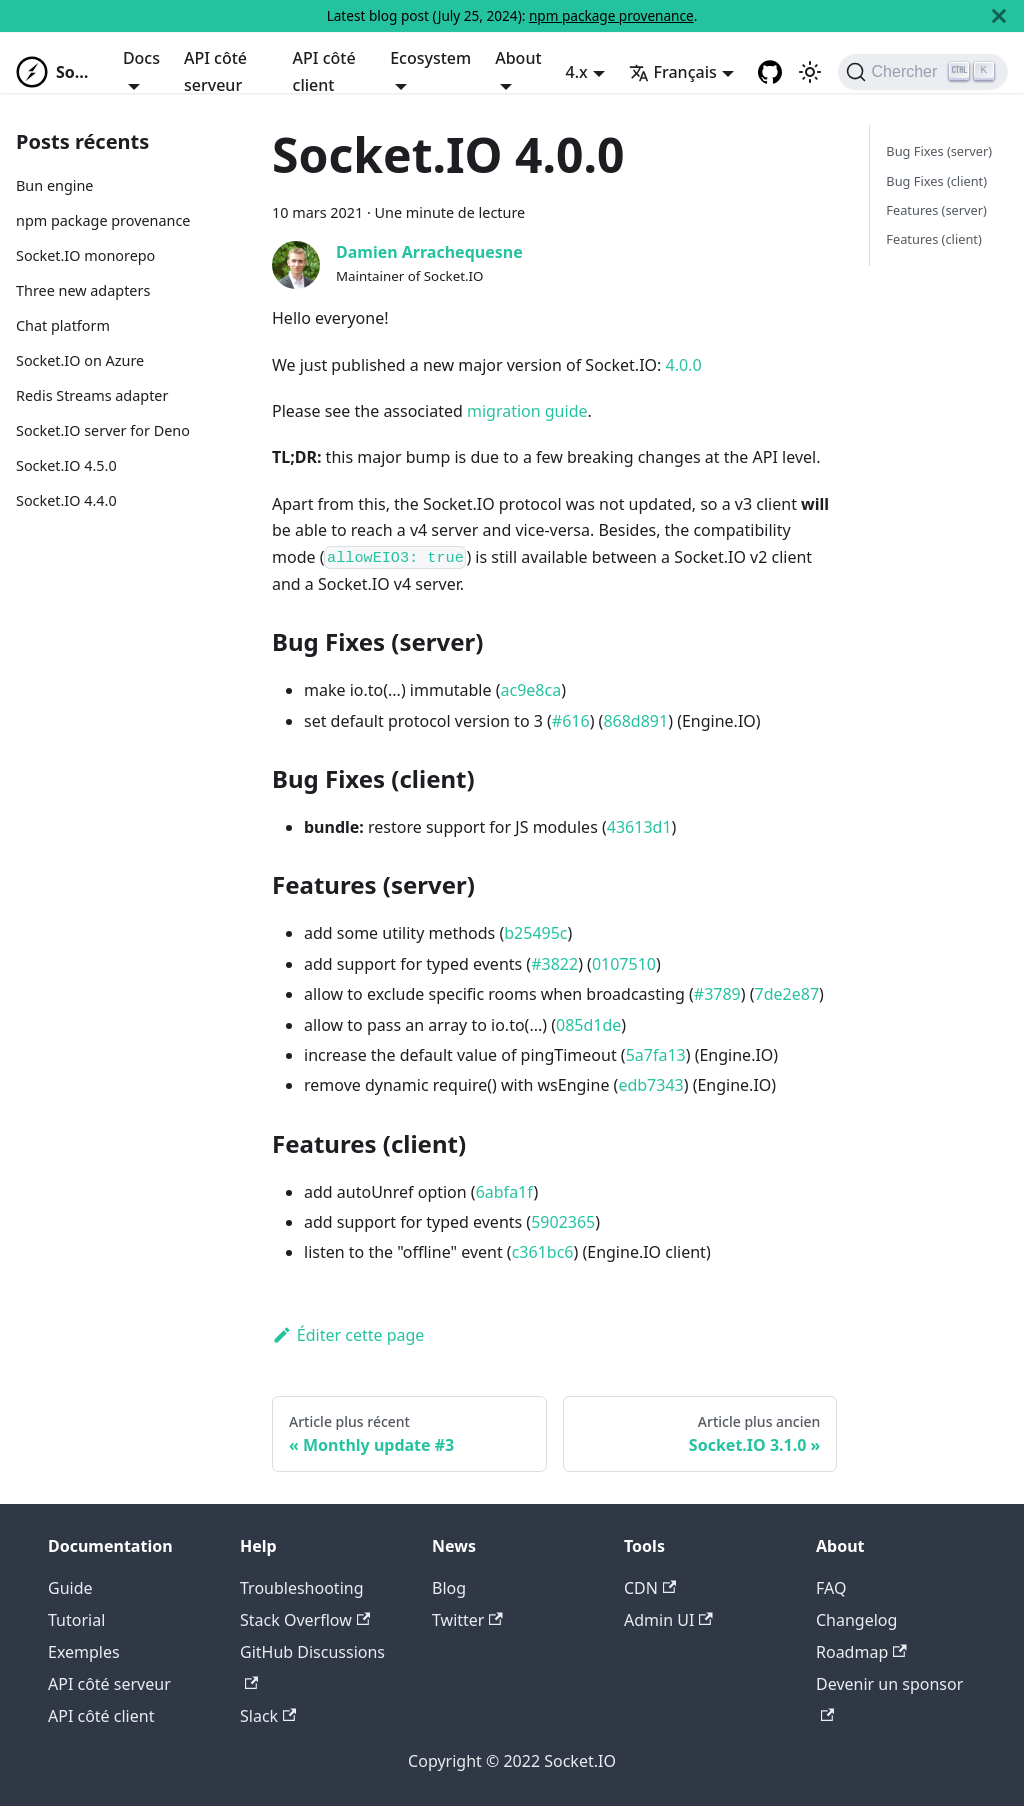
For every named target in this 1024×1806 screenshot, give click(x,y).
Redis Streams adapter (92, 395)
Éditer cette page (348, 1335)
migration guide (527, 411)
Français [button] (673, 72)
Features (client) (933, 239)
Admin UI (668, 1620)
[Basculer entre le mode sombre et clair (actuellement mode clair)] (810, 72)
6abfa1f (505, 1192)
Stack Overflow (305, 1620)
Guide (70, 1588)
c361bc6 (543, 1252)
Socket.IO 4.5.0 (66, 465)
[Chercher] (923, 72)
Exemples (84, 1652)
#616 (571, 721)
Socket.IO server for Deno (103, 430)
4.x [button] (577, 72)
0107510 (624, 964)
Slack (268, 1716)
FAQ (831, 1588)
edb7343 (650, 1085)
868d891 (635, 721)
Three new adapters (83, 290)
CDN (650, 1588)
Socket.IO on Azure (80, 360)
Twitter (467, 1620)
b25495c (535, 933)
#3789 (717, 994)
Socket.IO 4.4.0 (66, 500)
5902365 (563, 1222)
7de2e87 (787, 994)
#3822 (554, 964)
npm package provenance (611, 15)
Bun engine (54, 185)
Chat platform (63, 325)
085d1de (588, 1025)
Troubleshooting (302, 1588)
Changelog (856, 1620)
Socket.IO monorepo (85, 255)
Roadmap (861, 1652)
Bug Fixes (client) (936, 181)
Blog (449, 1588)
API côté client (324, 71)
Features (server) (936, 210)
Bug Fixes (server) (939, 151)
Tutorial (76, 1620)
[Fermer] (999, 16)
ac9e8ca (530, 690)
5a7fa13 (656, 1055)
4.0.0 (684, 365)
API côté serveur (215, 71)
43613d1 (639, 827)
